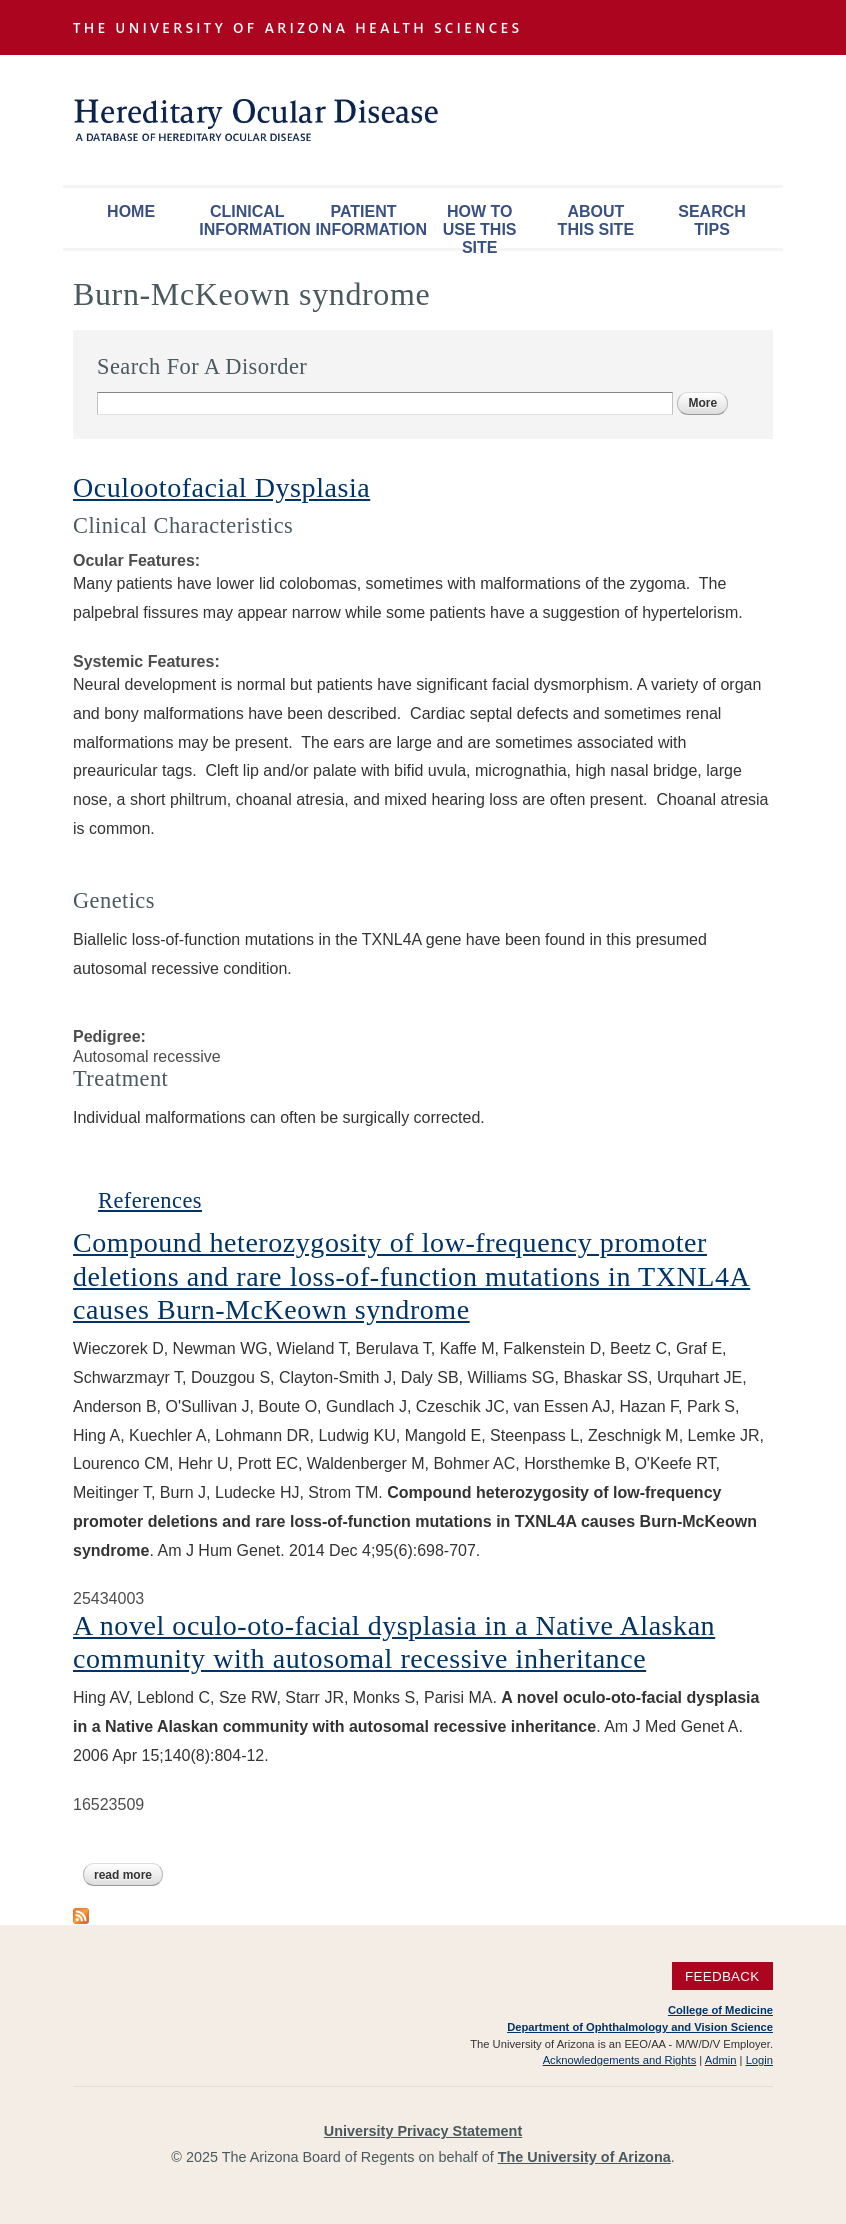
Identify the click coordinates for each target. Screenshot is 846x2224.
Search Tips (712, 220)
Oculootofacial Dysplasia (221, 487)
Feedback (722, 1975)
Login (759, 2060)
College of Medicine (720, 2010)
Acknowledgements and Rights (620, 2060)
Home (131, 211)
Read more (128, 1875)
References (150, 1200)
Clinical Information (252, 220)
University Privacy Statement (423, 2131)
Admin (721, 2060)
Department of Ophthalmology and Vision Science (640, 2027)
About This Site (596, 220)
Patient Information (368, 220)
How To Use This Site (480, 225)
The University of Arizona (584, 2157)
